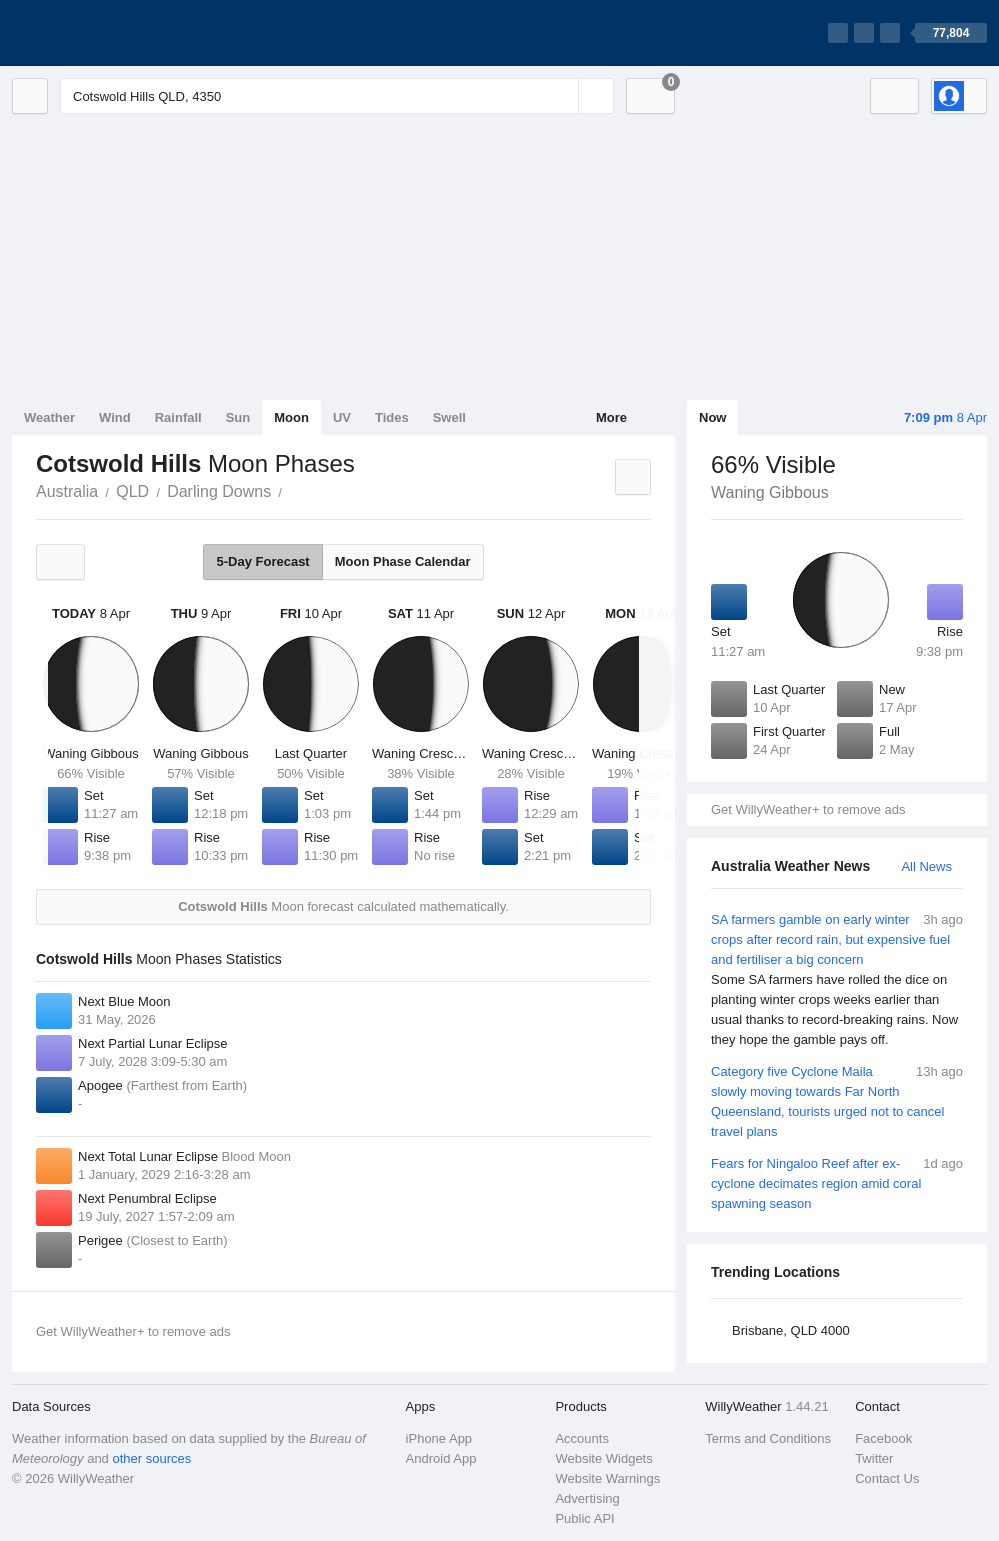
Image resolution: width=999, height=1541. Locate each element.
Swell (449, 417)
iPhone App (439, 1438)
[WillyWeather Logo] (106, 33)
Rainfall (178, 417)
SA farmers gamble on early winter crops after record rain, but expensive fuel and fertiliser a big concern (837, 980)
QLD (132, 491)
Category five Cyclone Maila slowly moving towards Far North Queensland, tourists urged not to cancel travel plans (837, 1100)
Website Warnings (607, 1478)
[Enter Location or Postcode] (337, 96)
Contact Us (887, 1478)
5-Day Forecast (262, 561)
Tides (392, 417)
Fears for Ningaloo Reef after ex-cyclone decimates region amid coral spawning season (837, 1182)
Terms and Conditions (768, 1438)
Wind (115, 417)
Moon (291, 417)
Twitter (874, 1458)
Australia (67, 491)
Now (712, 417)
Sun (238, 417)
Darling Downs (219, 491)
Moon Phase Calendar (403, 561)
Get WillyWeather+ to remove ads (808, 809)
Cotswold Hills (293, 490)
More (611, 417)
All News (926, 866)
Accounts (581, 1438)
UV (342, 417)
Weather (49, 417)
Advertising (587, 1498)
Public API (584, 1518)
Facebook (883, 1438)
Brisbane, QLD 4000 (791, 1330)
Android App (441, 1458)
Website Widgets (603, 1458)
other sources (151, 1458)
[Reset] (561, 96)
